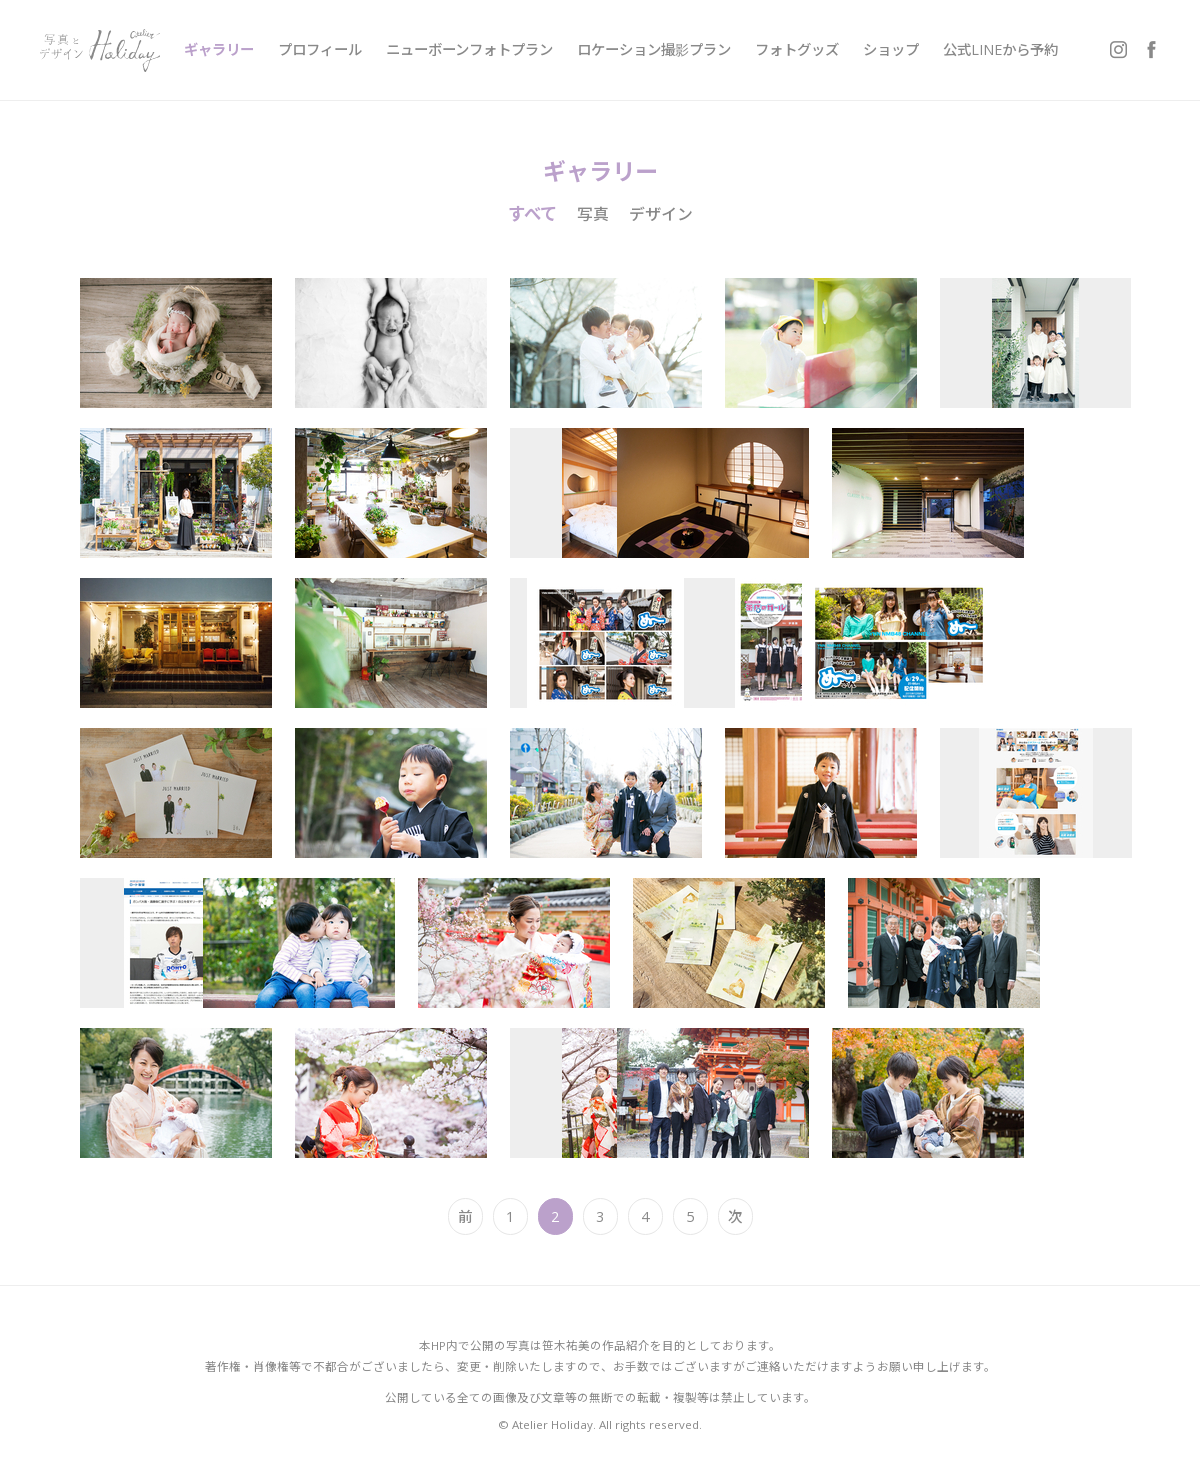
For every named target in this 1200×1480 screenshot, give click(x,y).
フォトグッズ (797, 49)
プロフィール (320, 49)
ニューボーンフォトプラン (469, 49)
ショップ (891, 49)
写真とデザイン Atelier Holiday (100, 50)
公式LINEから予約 (1000, 49)
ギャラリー (219, 49)
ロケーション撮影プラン (654, 49)
